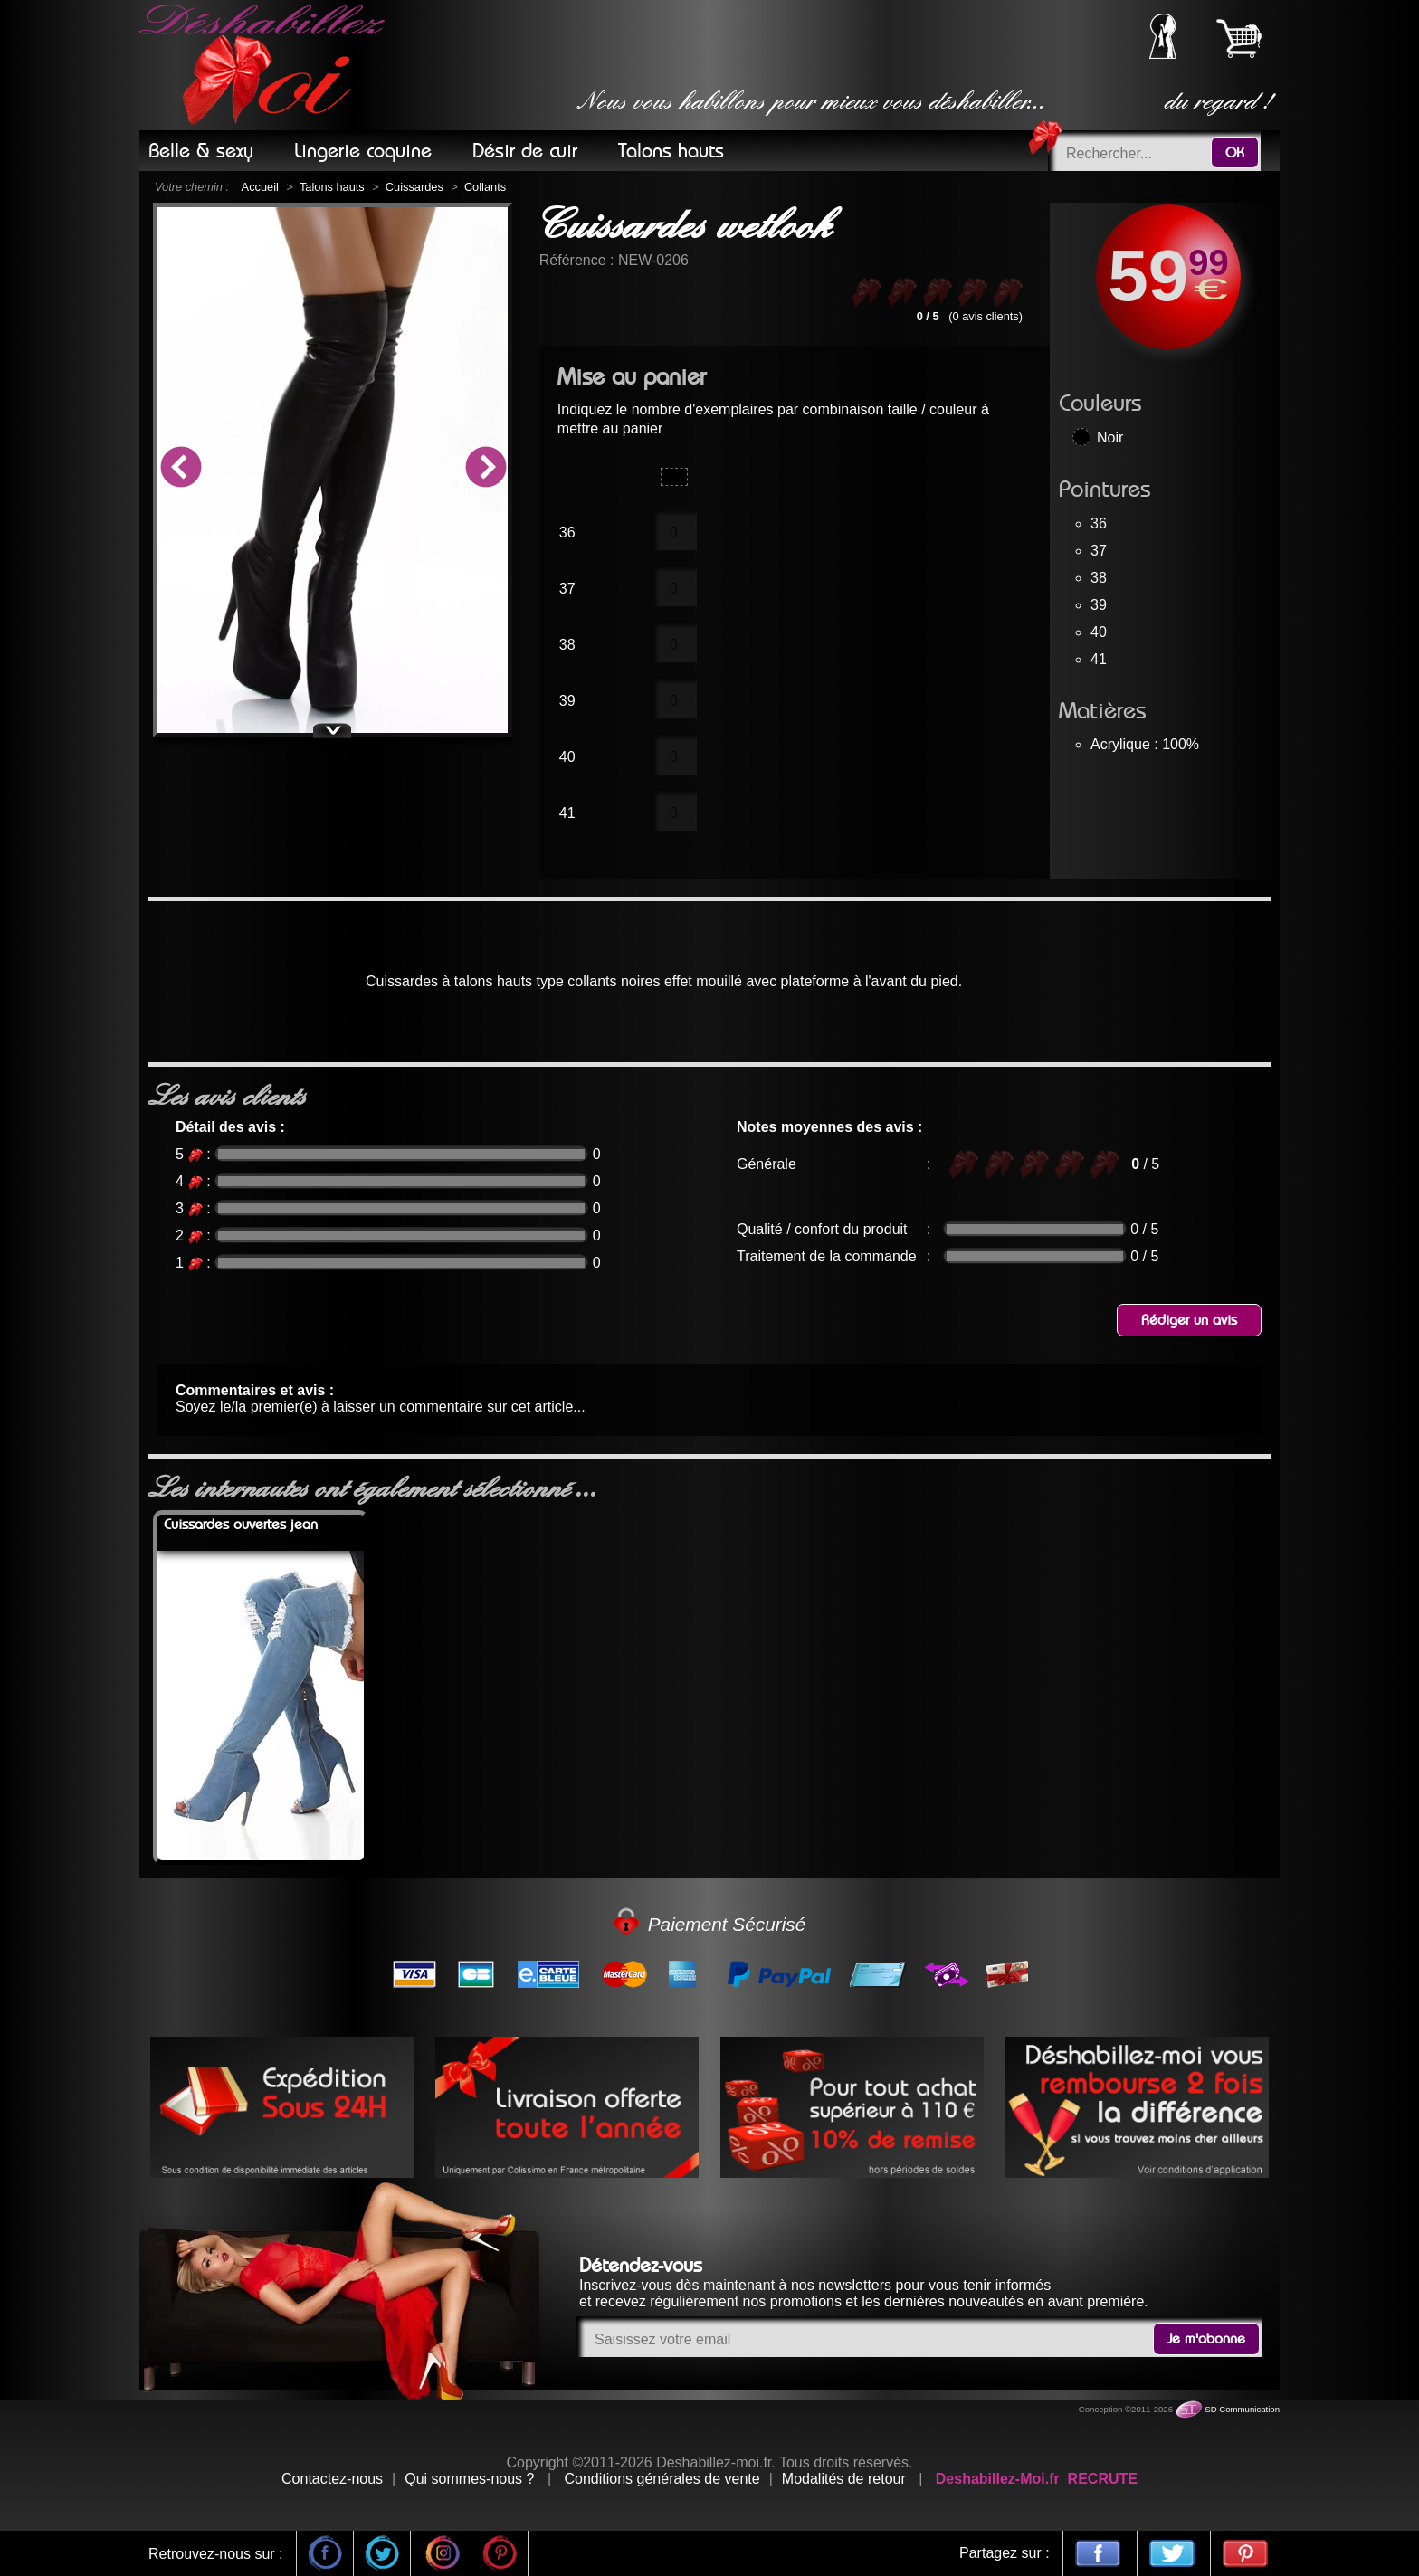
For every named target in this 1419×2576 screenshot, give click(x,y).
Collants (485, 187)
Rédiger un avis (1189, 1320)
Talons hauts (332, 187)
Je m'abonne (1206, 2339)
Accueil (260, 187)
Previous (180, 469)
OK (1234, 153)
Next (485, 469)
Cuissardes (414, 187)
